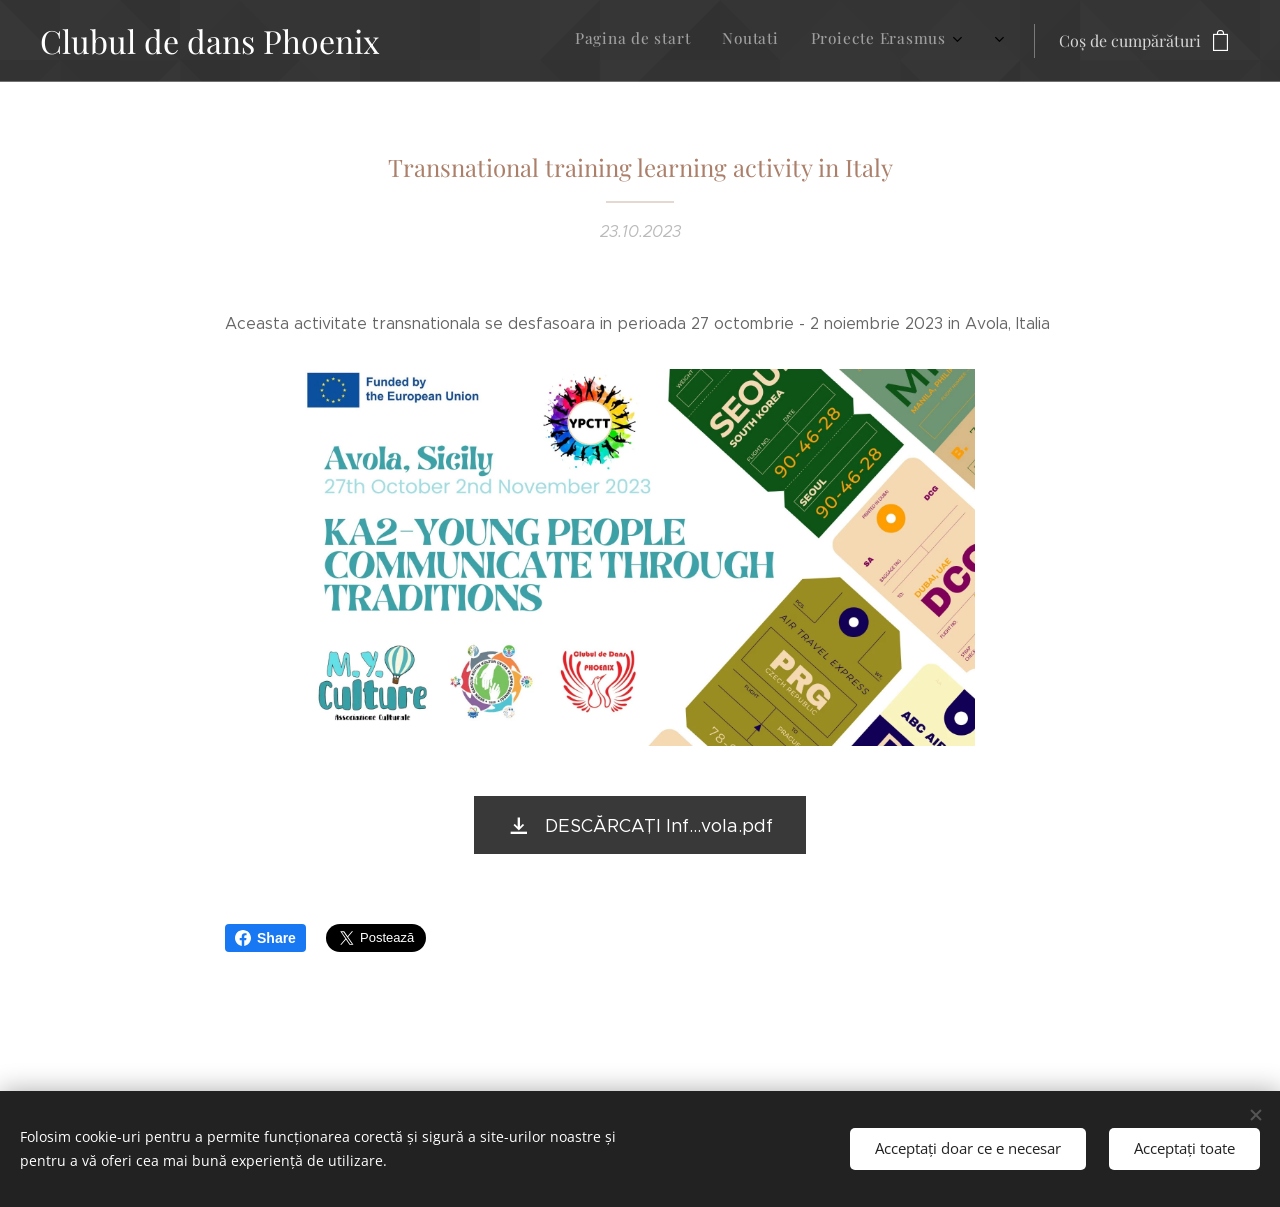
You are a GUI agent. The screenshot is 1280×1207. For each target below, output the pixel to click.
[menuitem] (833, 41)
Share (265, 938)
